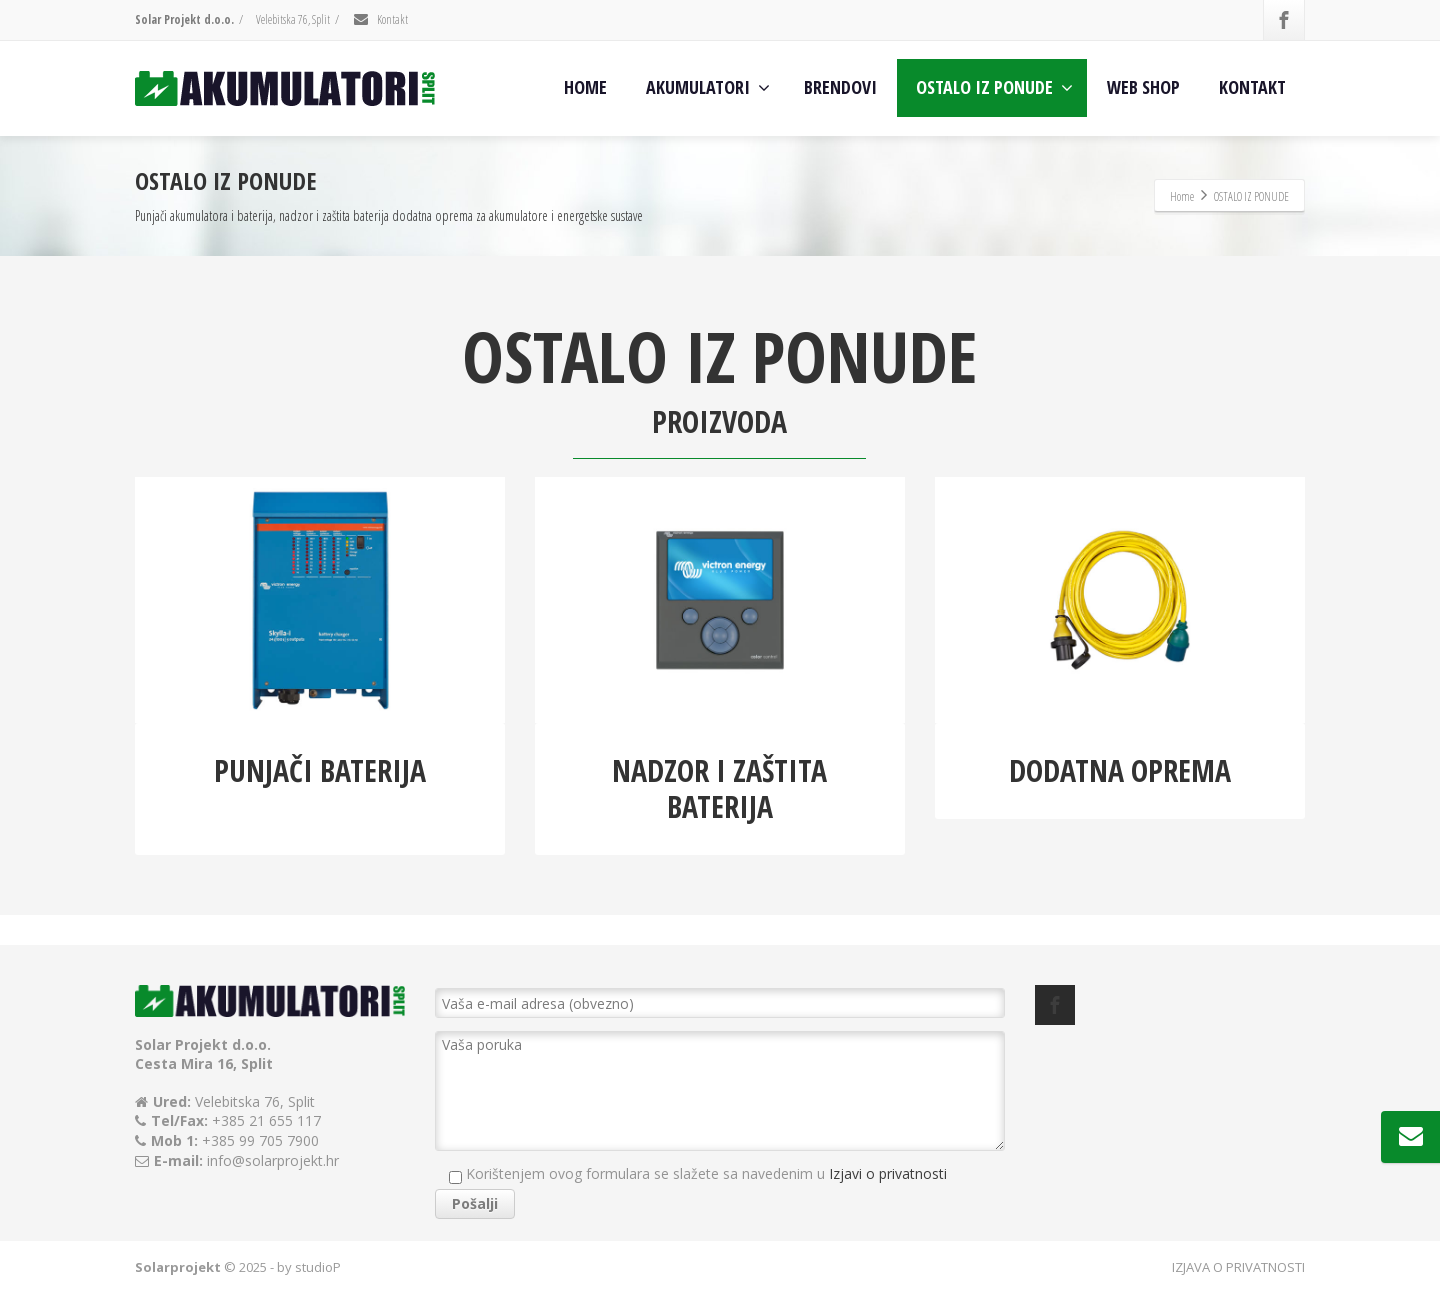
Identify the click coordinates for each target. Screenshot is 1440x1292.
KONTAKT (1252, 87)
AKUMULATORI (708, 87)
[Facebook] (1284, 20)
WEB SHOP (1143, 87)
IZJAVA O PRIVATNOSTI (1238, 1267)
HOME (585, 87)
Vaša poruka (720, 1091)
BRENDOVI (840, 87)
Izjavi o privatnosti (888, 1173)
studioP (318, 1267)
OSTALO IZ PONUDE (994, 87)
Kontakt (380, 19)
